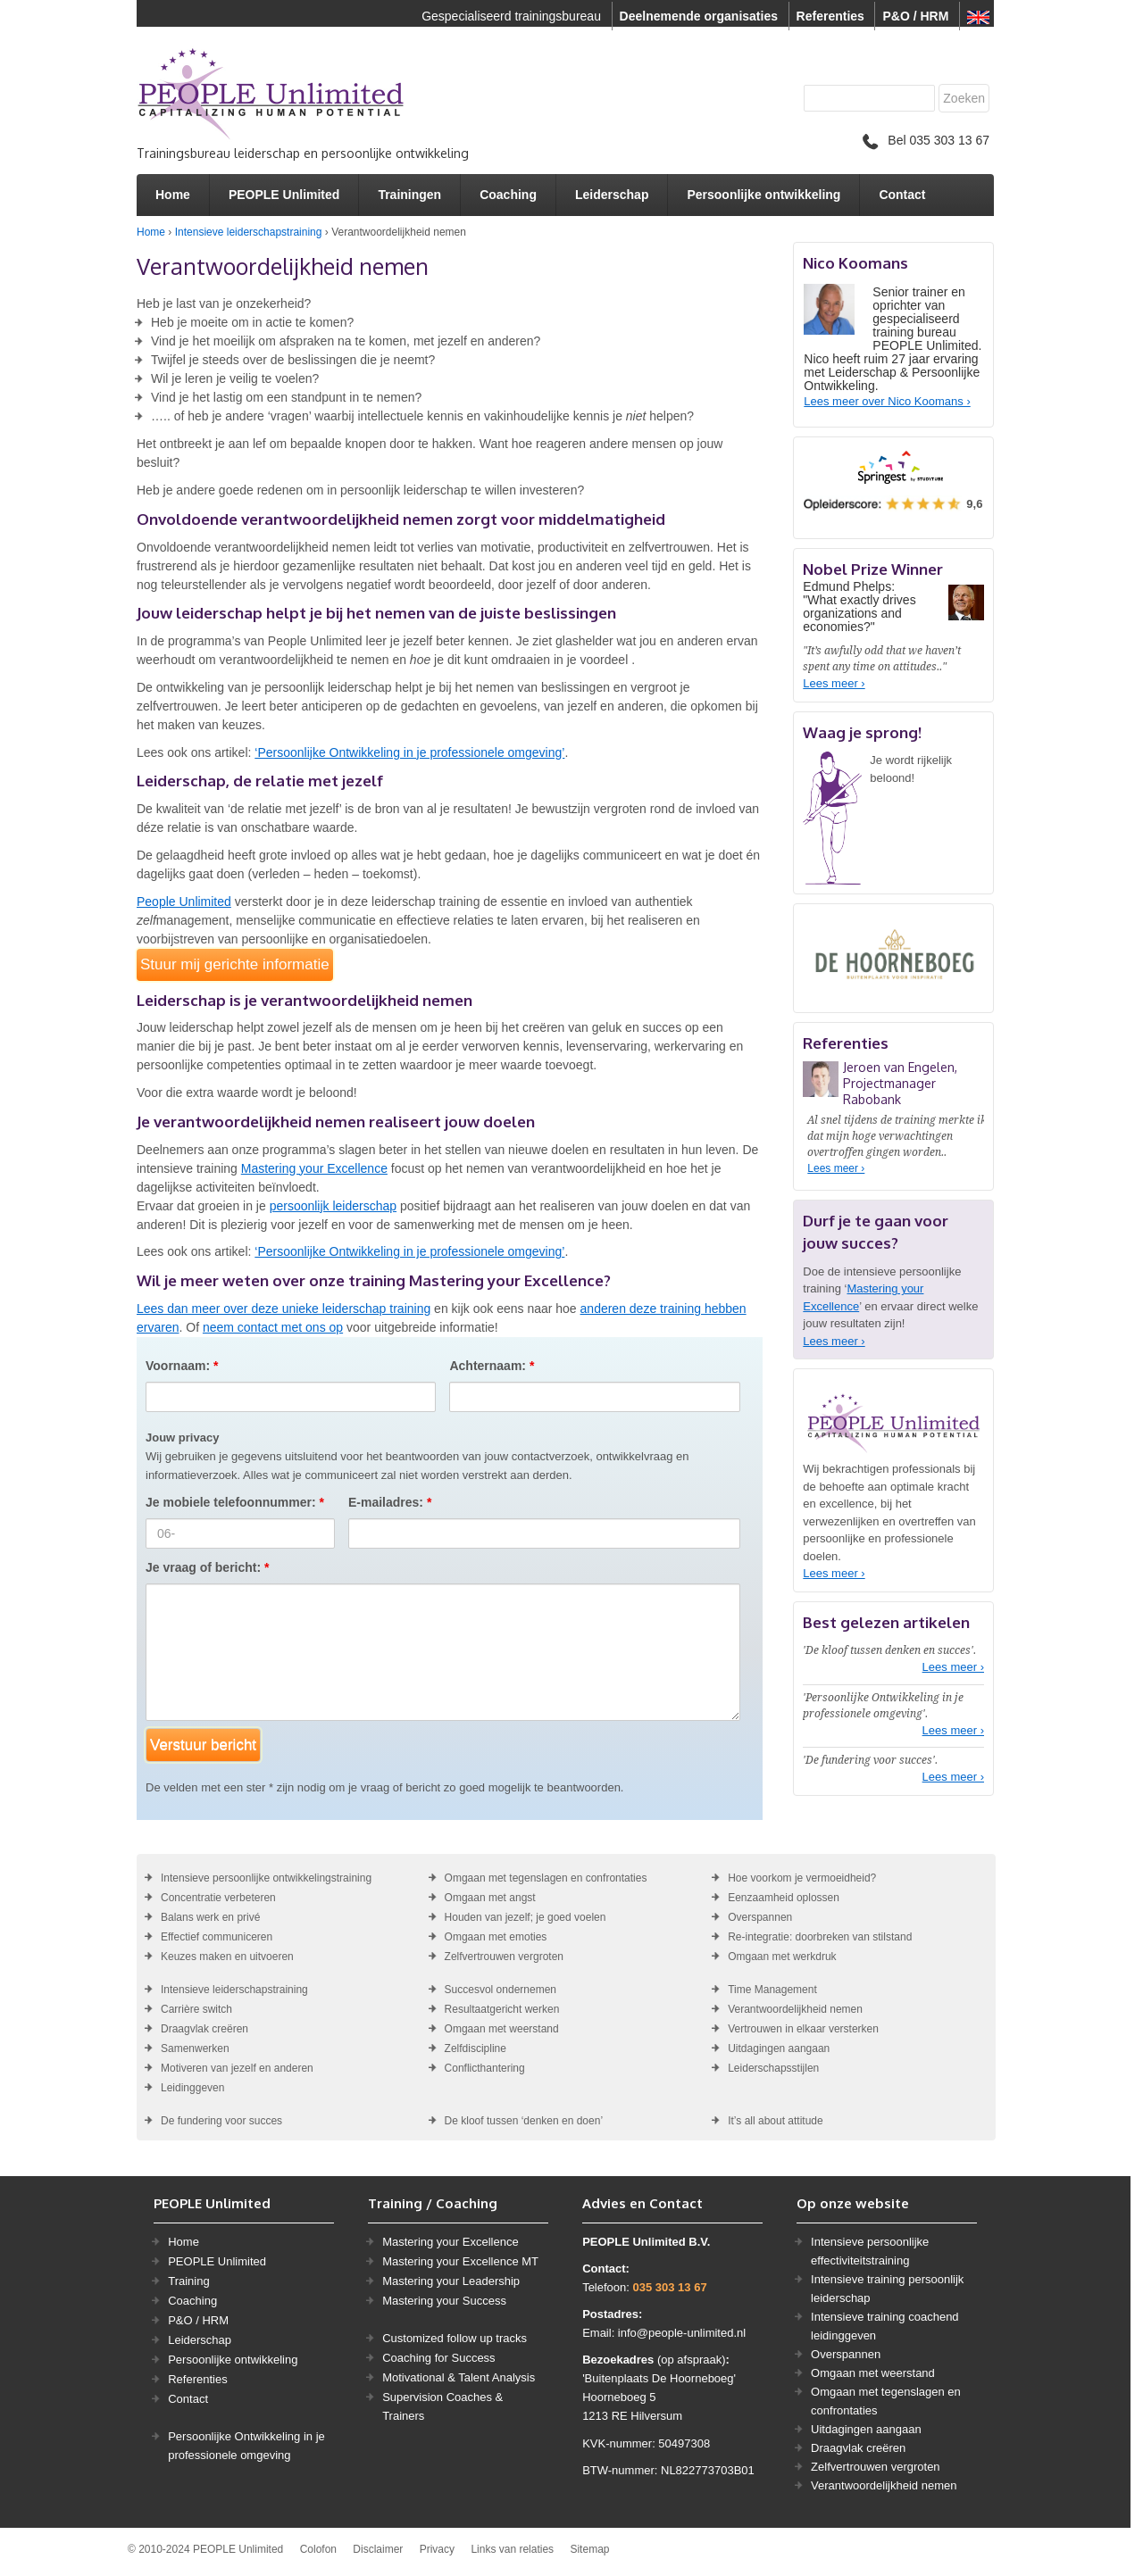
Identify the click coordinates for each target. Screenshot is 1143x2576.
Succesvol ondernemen (500, 1989)
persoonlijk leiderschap (333, 1206)
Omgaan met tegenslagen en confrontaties (546, 1878)
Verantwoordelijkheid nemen (795, 2009)
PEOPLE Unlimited (284, 194)
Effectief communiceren (216, 1937)
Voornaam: (182, 1366)
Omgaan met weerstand (502, 2029)
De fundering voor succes (221, 2121)
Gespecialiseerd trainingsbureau (511, 16)
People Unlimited (184, 901)
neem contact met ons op (273, 1327)
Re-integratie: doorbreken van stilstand (820, 1937)
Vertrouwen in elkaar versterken (803, 2029)
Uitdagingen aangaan (779, 2048)
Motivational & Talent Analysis (458, 2377)
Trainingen (409, 194)
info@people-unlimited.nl (682, 2332)
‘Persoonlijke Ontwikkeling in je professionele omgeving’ (409, 752)
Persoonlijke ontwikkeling (763, 194)
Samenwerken (195, 2048)
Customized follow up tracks (454, 2338)
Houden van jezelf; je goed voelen (525, 1917)
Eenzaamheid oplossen (783, 1897)
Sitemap (589, 2549)
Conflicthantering (485, 2068)
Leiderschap (611, 194)
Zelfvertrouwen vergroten (504, 1956)
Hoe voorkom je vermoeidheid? (802, 1878)
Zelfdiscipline (475, 2048)
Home (172, 194)
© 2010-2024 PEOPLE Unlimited (205, 2549)
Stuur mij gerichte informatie (235, 964)
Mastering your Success (444, 2300)
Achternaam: (491, 1366)
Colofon (318, 2549)
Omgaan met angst (490, 1897)
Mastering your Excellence (314, 1168)
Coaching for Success (438, 2357)
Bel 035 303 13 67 (926, 140)
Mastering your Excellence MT (460, 2261)
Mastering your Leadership (451, 2281)
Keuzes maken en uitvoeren (227, 1956)
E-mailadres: (389, 1502)
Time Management (772, 1989)
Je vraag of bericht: (208, 1567)
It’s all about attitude (775, 2121)
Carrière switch (196, 2009)
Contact (902, 194)
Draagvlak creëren (204, 2029)
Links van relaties (512, 2549)
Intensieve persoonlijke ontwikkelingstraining (266, 1878)
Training (188, 2281)
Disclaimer (378, 2549)
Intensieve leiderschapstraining (248, 232)
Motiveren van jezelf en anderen (237, 2068)
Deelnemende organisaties (699, 16)
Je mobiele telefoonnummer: (235, 1502)
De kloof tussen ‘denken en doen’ (524, 2121)
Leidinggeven (192, 2088)
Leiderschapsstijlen (773, 2068)
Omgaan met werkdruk (782, 1956)
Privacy (437, 2549)
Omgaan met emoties (496, 1937)
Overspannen (760, 1917)
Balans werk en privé (210, 1917)
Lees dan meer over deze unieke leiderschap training (283, 1308)
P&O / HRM (915, 16)
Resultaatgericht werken (502, 2009)
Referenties (830, 16)
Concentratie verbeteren (218, 1897)
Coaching (508, 194)
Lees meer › (833, 683)
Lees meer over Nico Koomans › (887, 401)
